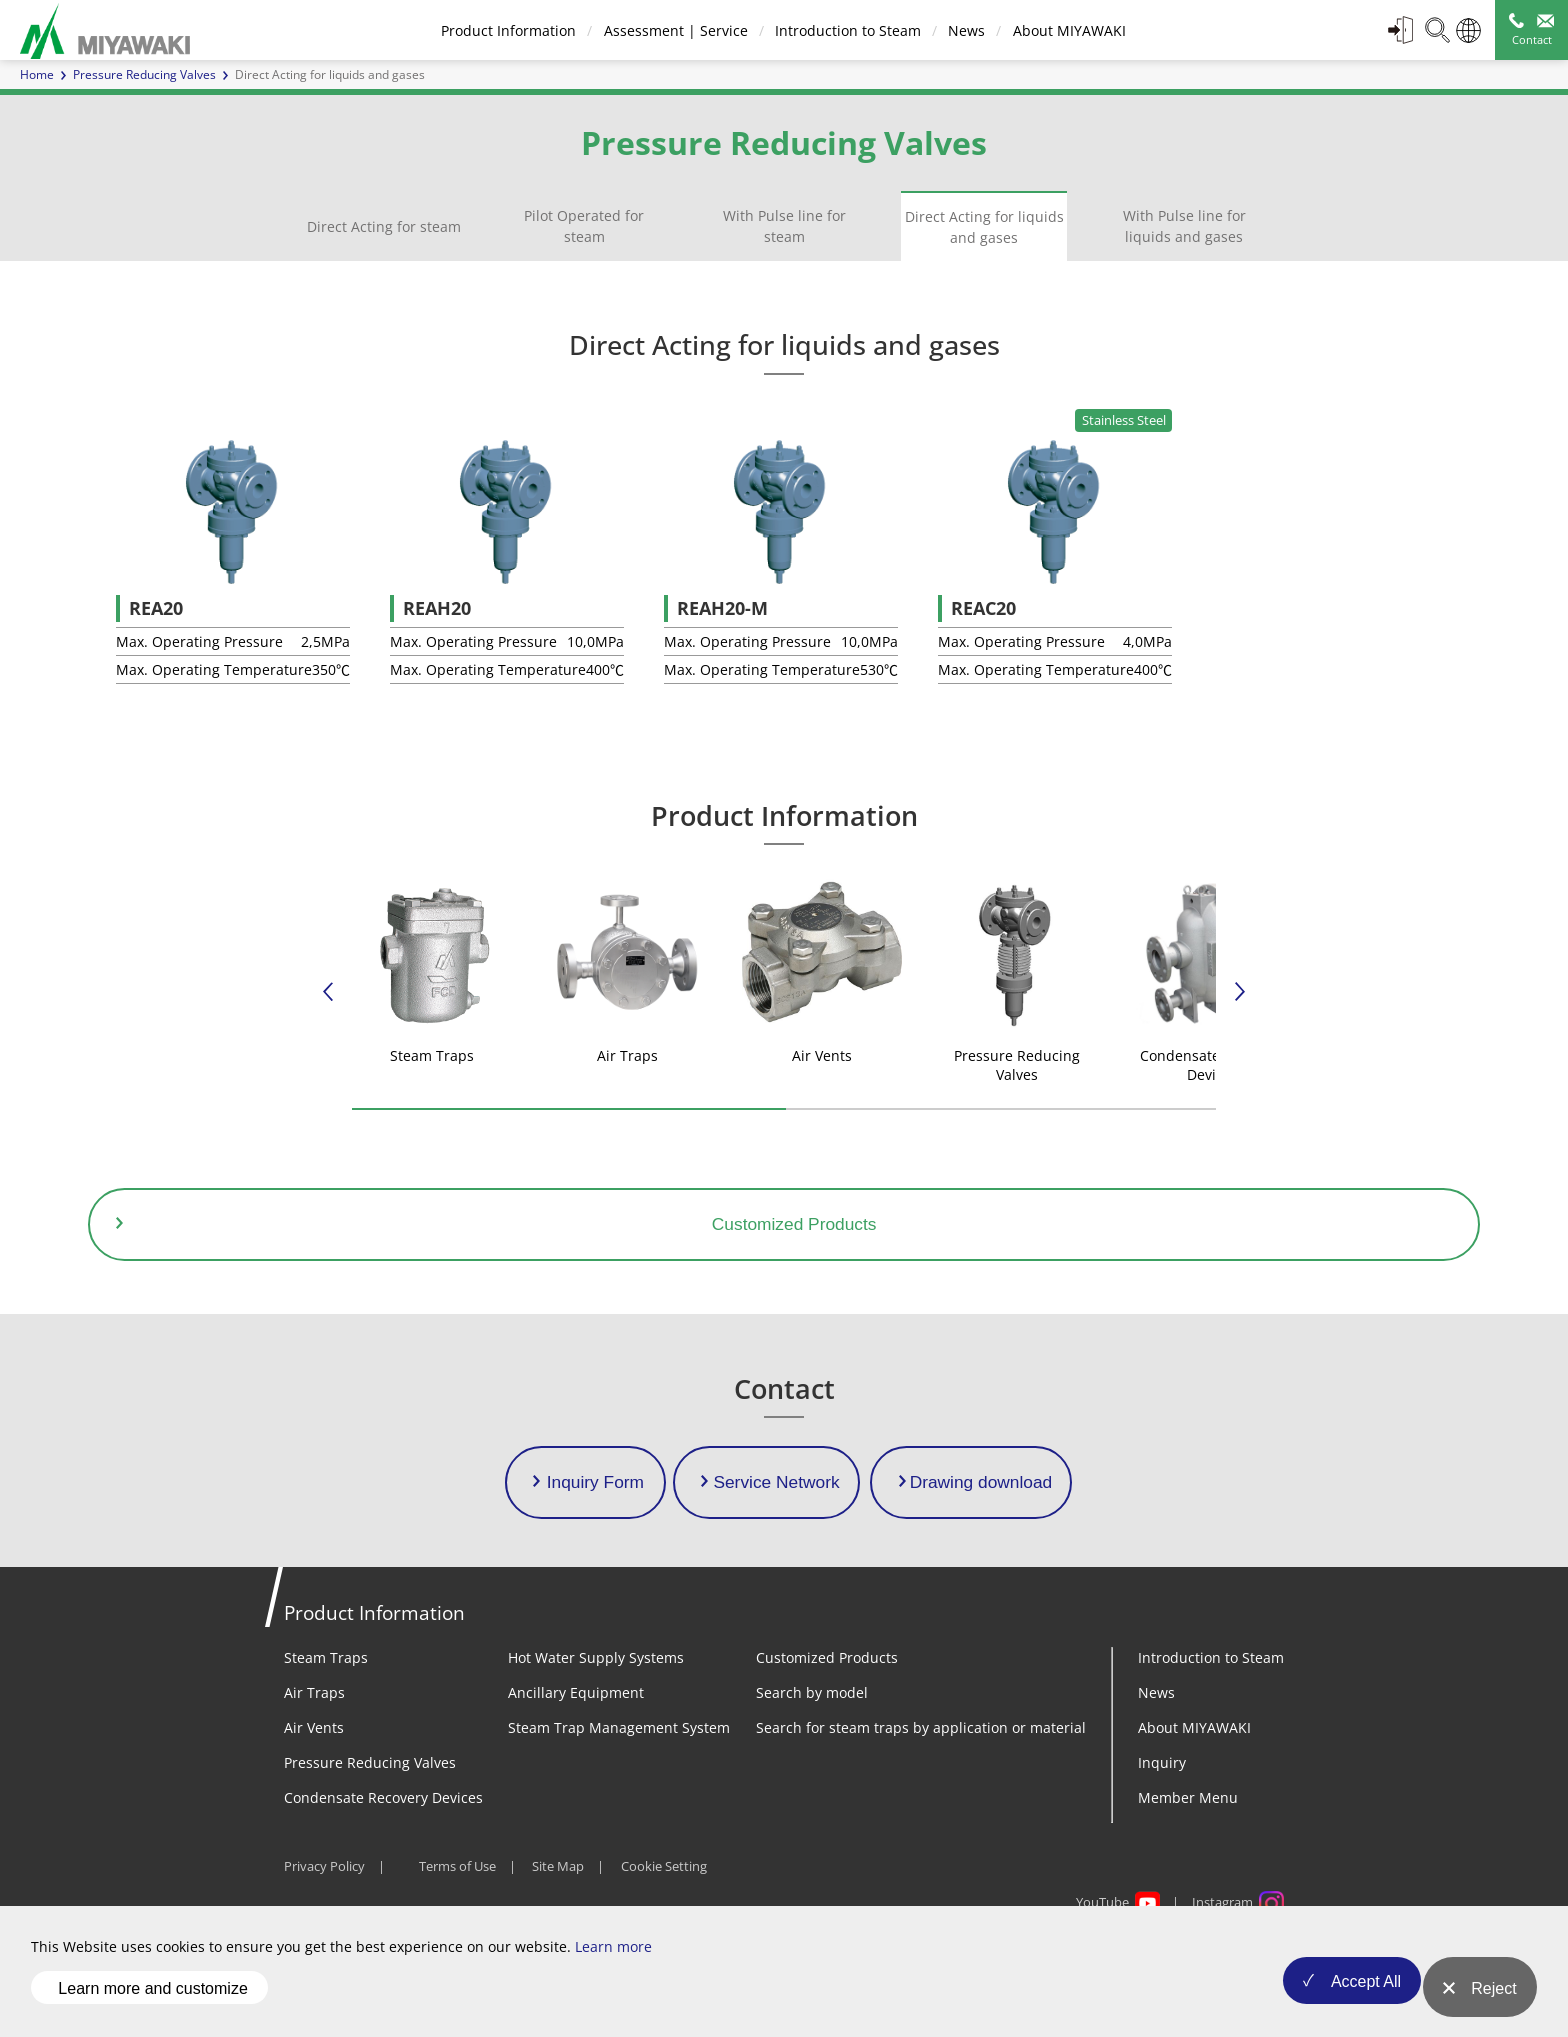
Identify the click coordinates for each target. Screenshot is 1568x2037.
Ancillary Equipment (576, 1763)
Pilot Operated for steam (584, 226)
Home (37, 74)
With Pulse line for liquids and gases (1184, 226)
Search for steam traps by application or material (921, 1798)
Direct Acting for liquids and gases (984, 227)
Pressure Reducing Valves (144, 74)
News (964, 30)
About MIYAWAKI (1066, 30)
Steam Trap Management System (619, 1798)
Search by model (812, 1763)
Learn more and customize (152, 2000)
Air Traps (314, 1763)
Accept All (1348, 2001)
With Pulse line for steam (784, 226)
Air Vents (314, 1798)
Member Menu (1188, 1868)
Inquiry (1162, 1833)
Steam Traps (326, 1728)
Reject (1493, 2001)
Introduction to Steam (845, 30)
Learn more (613, 1972)
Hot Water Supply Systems (596, 1728)
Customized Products (827, 1728)
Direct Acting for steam (384, 226)
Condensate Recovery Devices (383, 1868)
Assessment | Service (673, 30)
